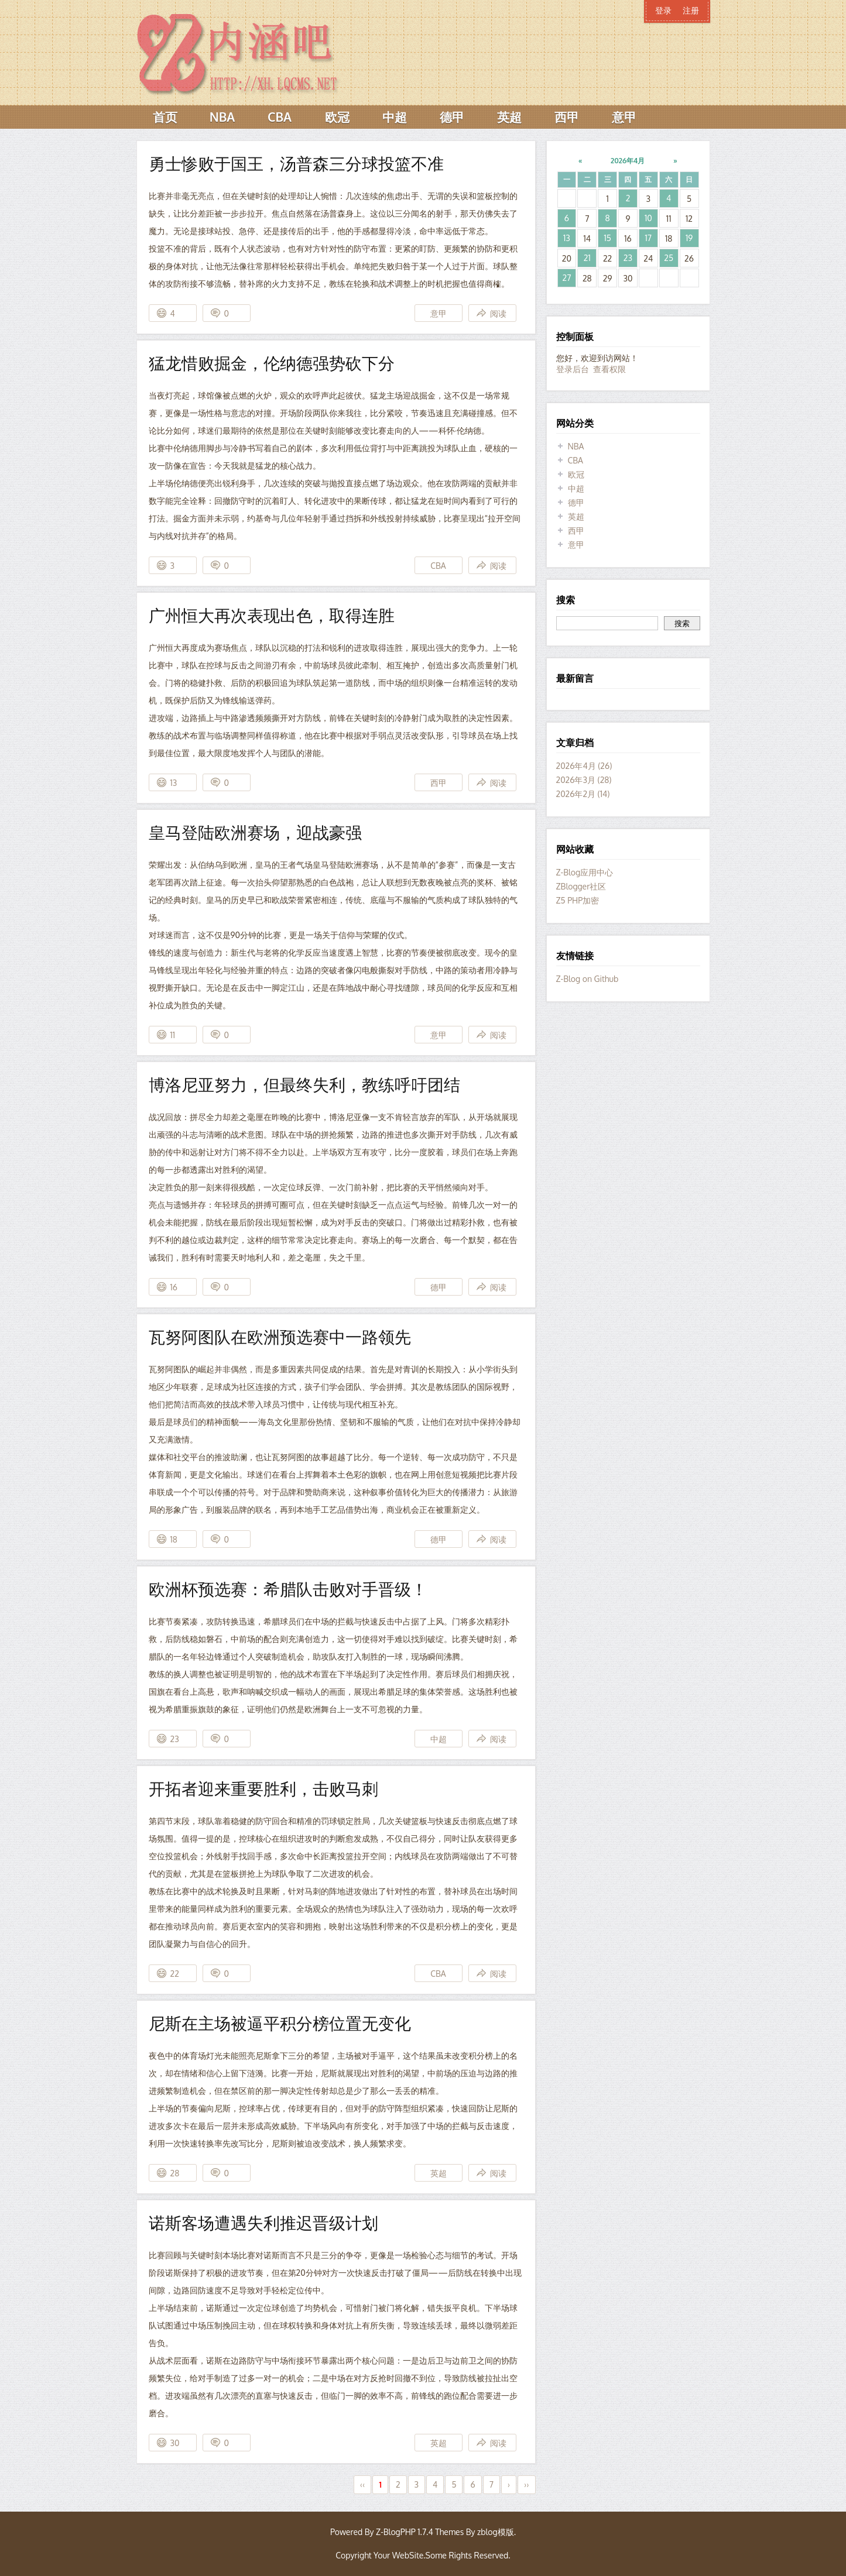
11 (173, 1035)
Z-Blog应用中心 (585, 872)
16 (173, 1287)
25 (668, 258)
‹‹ (362, 2484)
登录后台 (572, 369)
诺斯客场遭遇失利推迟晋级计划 (263, 2222)
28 (175, 2173)
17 (648, 238)
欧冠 (337, 117)
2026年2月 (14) (583, 794)
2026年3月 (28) (584, 780)
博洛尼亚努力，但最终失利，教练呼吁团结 (304, 1084)
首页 (165, 117)
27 (567, 278)
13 (173, 783)
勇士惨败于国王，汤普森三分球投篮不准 (296, 163)
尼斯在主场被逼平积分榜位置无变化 (280, 2023)
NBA (222, 117)
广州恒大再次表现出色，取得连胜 (272, 615)
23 (174, 1739)
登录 (663, 10)
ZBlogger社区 (581, 886)
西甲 (566, 117)
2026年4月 (628, 160)
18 (173, 1539)
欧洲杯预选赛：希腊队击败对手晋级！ (288, 1588)
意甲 (624, 117)
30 (175, 2443)
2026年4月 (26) (584, 766)
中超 (394, 117)
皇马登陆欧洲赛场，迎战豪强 (255, 832)
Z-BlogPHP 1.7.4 (404, 2532)
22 (174, 1974)
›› (526, 2484)
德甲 (452, 117)
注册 (691, 10)
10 (648, 218)
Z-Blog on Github (587, 979)
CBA (280, 117)
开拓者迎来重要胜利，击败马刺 (263, 1788)
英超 (509, 117)
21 (587, 258)
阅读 (498, 313)
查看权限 (609, 369)
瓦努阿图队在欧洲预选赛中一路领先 (280, 1336)
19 (689, 238)
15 (607, 238)
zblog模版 (495, 2532)
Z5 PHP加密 (578, 900)
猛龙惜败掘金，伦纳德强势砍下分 (272, 362)
